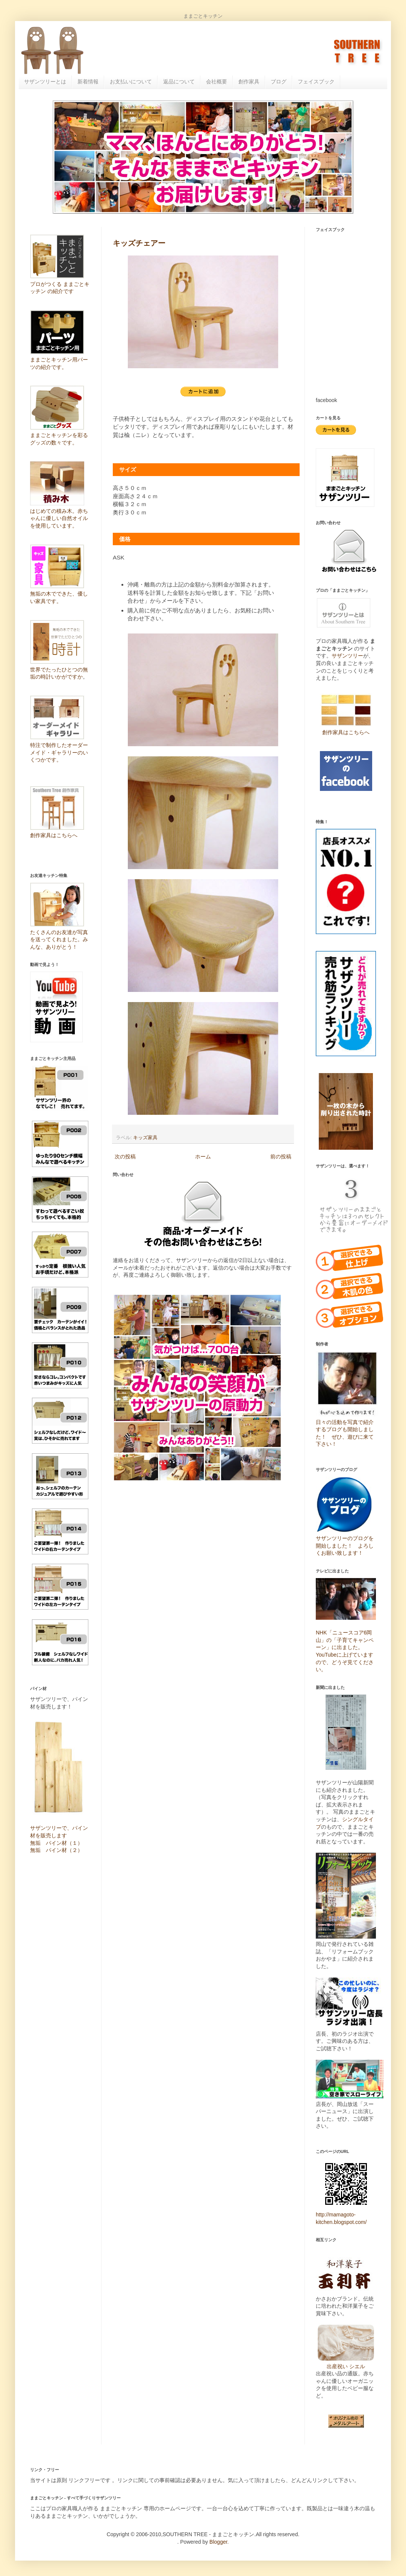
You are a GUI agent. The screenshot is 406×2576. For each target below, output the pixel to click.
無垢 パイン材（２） (56, 1850)
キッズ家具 (145, 1137)
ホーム (203, 1156)
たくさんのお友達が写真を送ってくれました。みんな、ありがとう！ (59, 939)
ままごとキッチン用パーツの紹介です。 (59, 359)
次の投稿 (125, 1156)
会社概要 (216, 82)
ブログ (278, 82)
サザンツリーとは (45, 82)
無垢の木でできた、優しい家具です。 (59, 594)
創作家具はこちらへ (346, 732)
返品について (179, 82)
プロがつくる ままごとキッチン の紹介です (59, 284)
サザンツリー (347, 656)
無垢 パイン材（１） (56, 1843)
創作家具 (248, 82)
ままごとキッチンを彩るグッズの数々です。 (59, 435)
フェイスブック (316, 82)
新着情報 (87, 82)
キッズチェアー (139, 243)
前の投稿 (280, 1156)
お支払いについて (131, 82)
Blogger (218, 2542)
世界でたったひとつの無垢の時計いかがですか (59, 669)
